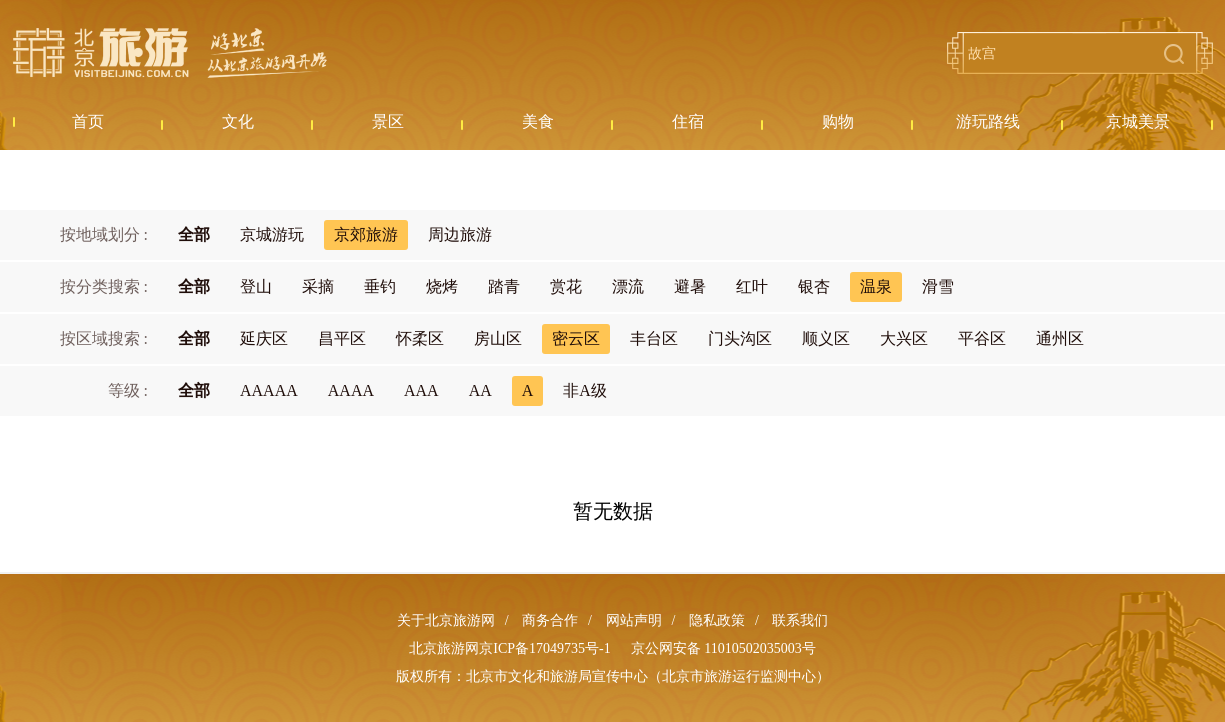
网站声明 (634, 620)
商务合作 (550, 620)
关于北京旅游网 (446, 620)
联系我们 (800, 620)
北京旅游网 (170, 53)
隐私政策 (717, 620)
